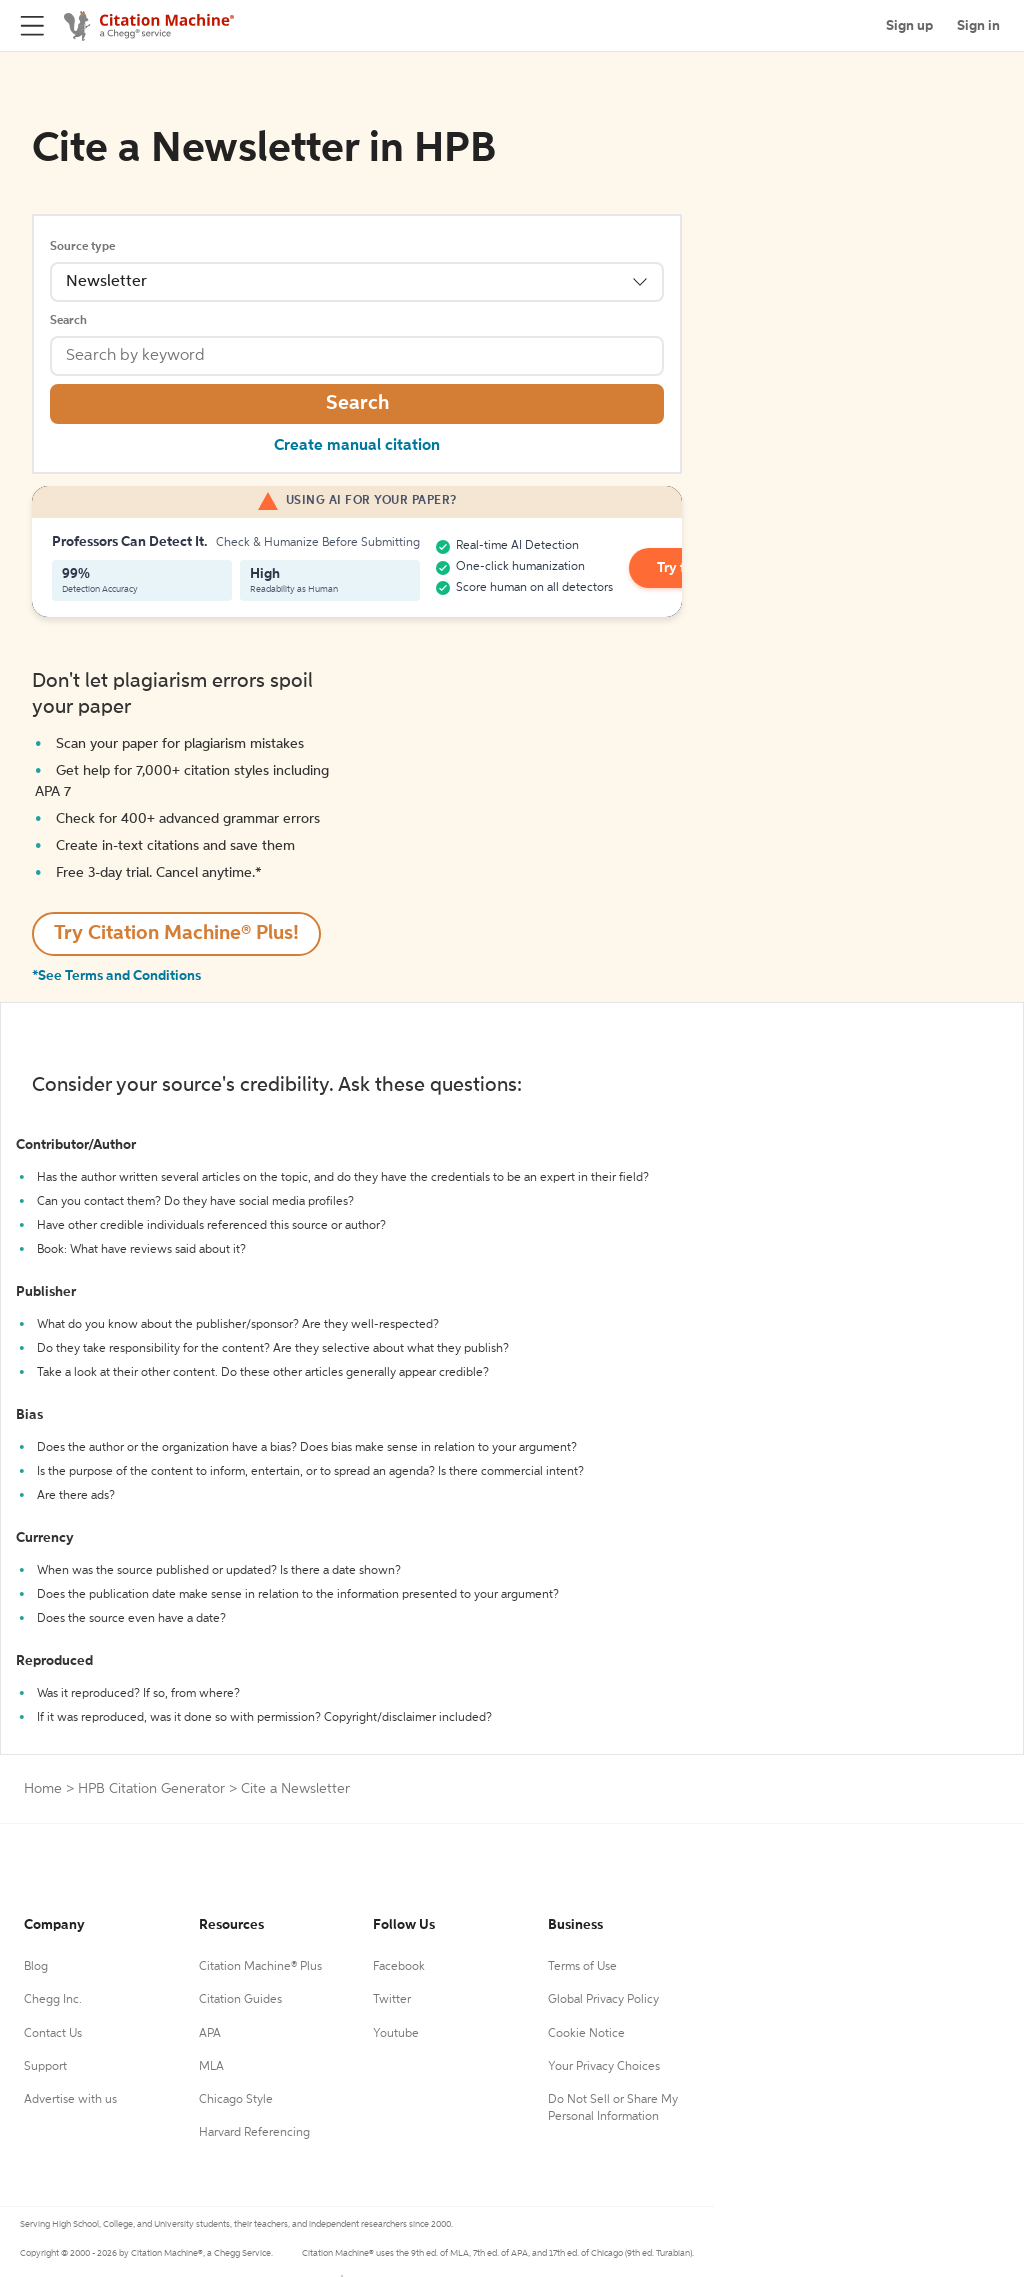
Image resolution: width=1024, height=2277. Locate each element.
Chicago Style (236, 2100)
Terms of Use (582, 1967)
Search (68, 321)
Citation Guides (240, 2000)
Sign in (978, 26)
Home (43, 1789)
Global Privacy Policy (603, 2000)
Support (45, 2067)
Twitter (392, 2000)
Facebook (399, 1967)
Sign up (909, 26)
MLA (211, 2067)
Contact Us (53, 2034)
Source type (82, 247)
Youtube (396, 2034)
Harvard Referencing (254, 2133)
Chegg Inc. (53, 2000)
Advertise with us (70, 2100)
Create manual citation (357, 446)
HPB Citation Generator (151, 1789)
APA (210, 2034)
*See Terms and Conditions (116, 976)
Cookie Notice (586, 2034)
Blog (36, 1967)
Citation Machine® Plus (260, 1967)
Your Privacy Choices (604, 2067)
